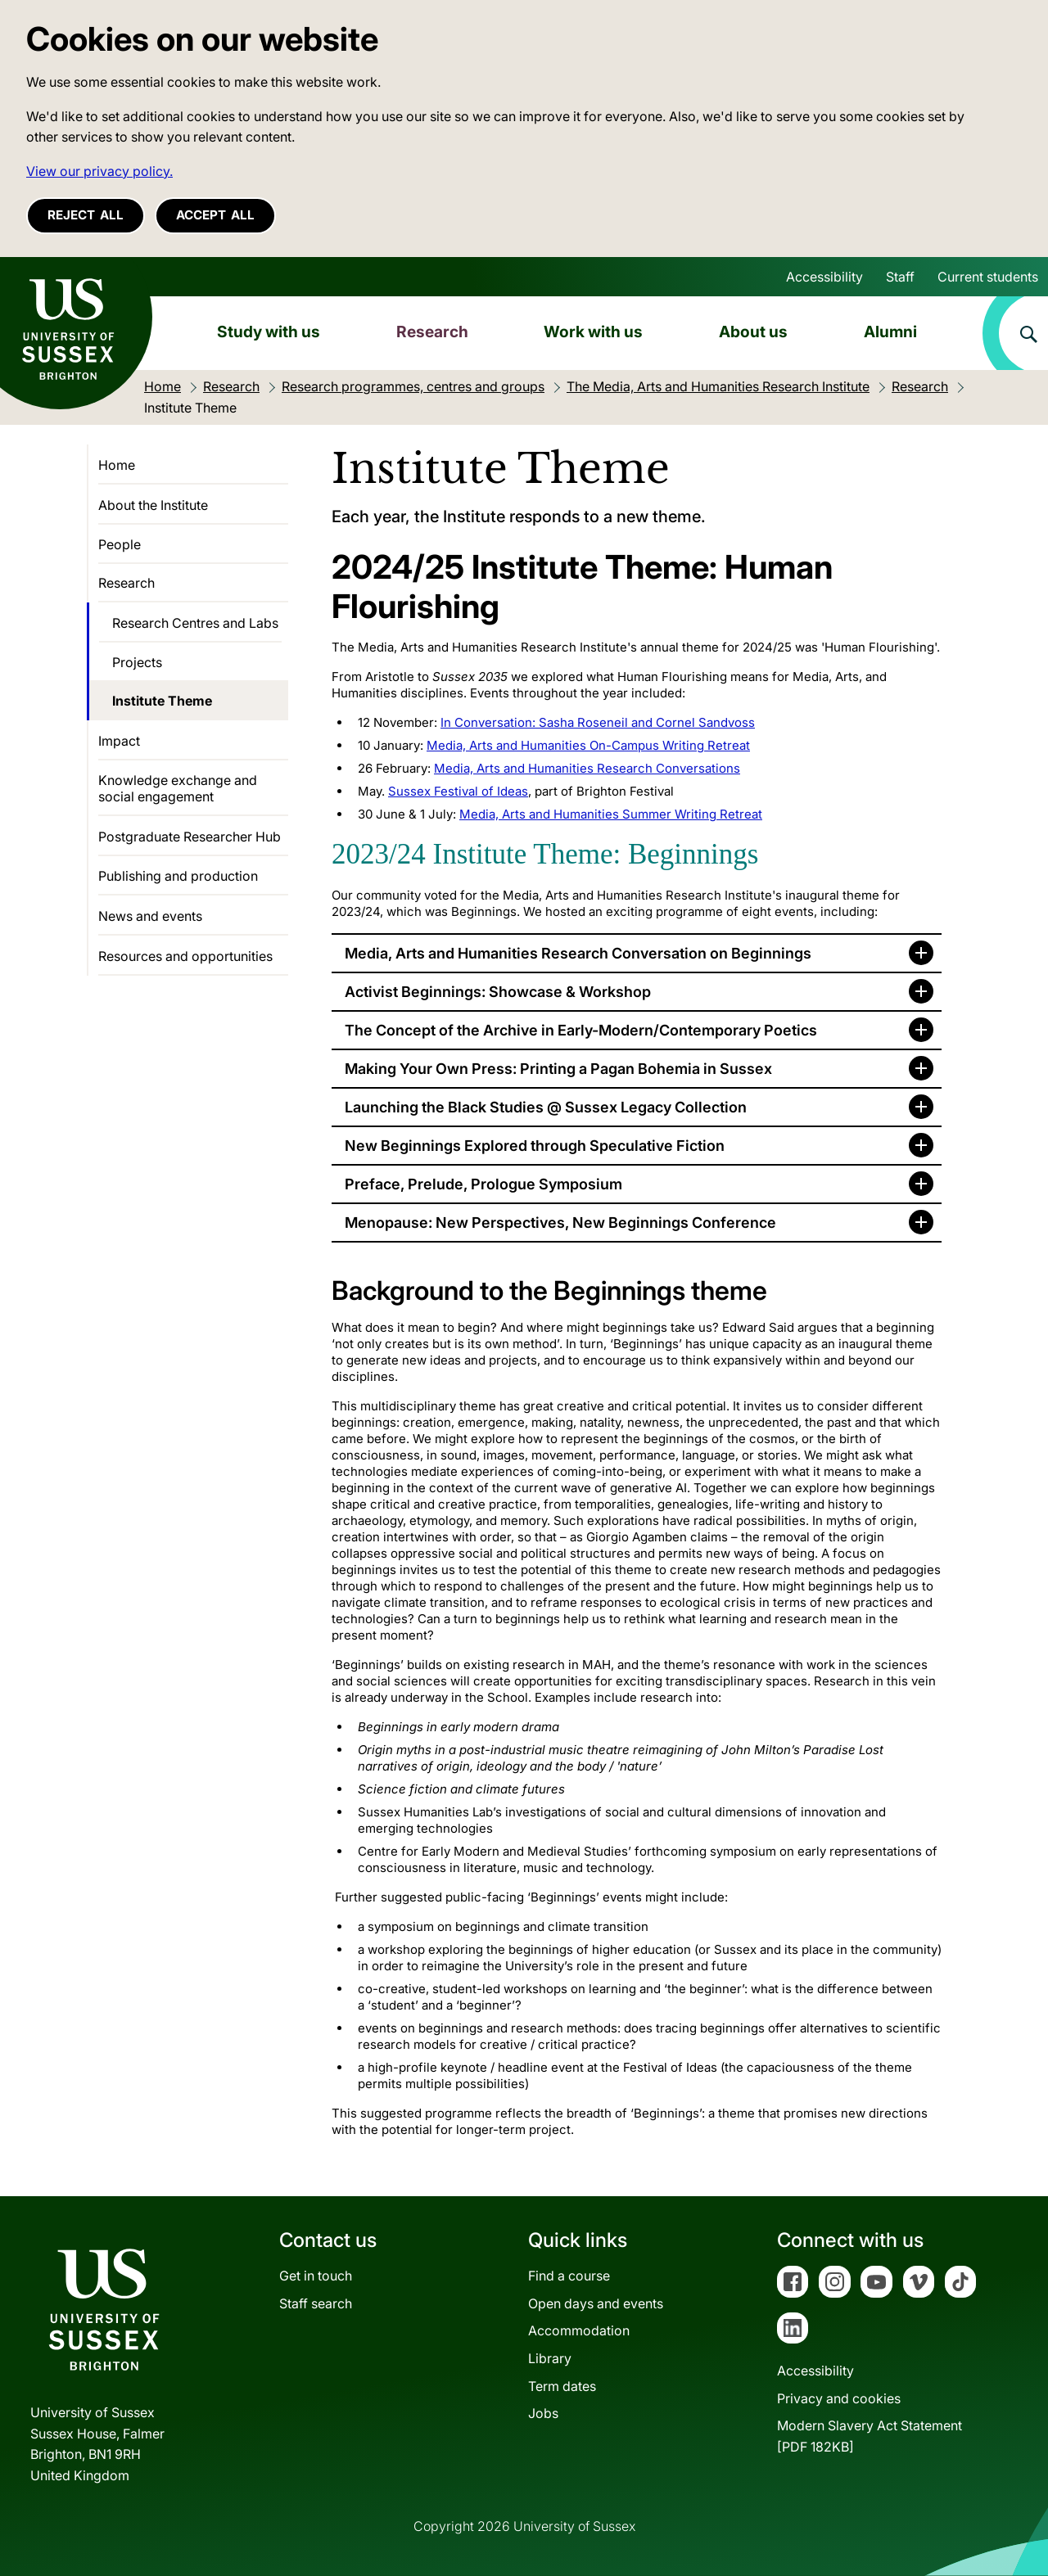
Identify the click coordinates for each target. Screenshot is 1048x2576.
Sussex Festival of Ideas (458, 791)
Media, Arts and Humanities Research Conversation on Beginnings (578, 953)
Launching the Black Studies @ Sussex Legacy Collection (546, 1107)
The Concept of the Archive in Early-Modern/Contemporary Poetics (581, 1030)
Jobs (543, 2413)
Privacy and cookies (839, 2398)
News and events (150, 916)
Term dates (562, 2386)
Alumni (890, 331)
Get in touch (315, 2275)
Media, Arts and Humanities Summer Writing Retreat (610, 814)
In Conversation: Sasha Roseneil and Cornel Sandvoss (597, 722)
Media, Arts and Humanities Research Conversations (587, 768)
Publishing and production (178, 876)
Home (116, 465)
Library (549, 2358)
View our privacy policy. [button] (99, 171)
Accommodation (579, 2330)
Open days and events (595, 2303)
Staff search (315, 2303)
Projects (137, 662)
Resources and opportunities (185, 956)
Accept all (215, 215)
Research (432, 331)
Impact (119, 741)
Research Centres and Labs (195, 623)
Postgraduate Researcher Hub (189, 836)
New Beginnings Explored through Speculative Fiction (535, 1145)
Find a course (569, 2275)
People (119, 544)
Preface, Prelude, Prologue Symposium (483, 1184)
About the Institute (153, 505)
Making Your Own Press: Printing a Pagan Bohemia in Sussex (558, 1068)
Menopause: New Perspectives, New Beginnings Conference (560, 1222)
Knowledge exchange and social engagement (177, 788)
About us (753, 331)
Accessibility (824, 276)
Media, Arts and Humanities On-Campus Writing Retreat (588, 745)
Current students (987, 276)
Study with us (268, 331)
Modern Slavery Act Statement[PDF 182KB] (869, 2436)
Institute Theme (162, 700)
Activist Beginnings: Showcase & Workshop (498, 991)
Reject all (85, 215)
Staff (900, 276)
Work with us (593, 331)
